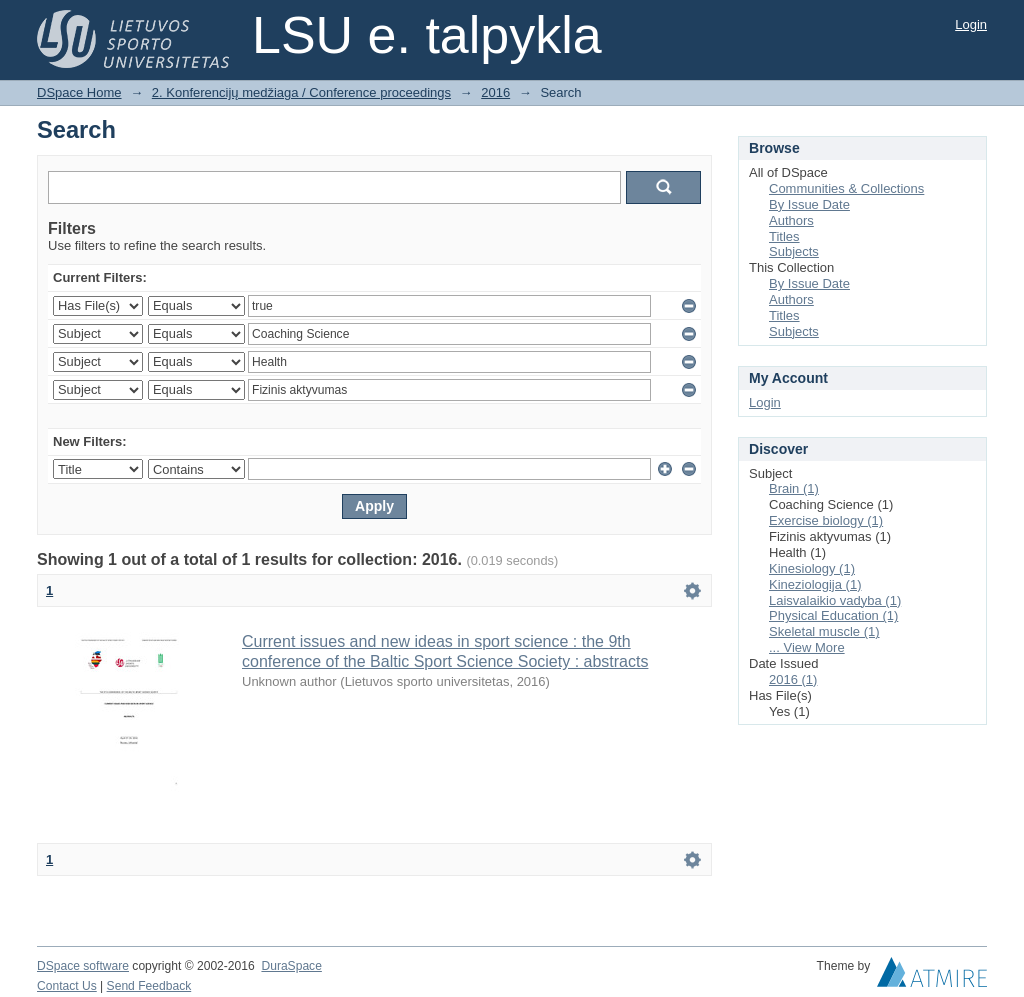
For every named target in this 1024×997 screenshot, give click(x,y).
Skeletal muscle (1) (824, 631)
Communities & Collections (846, 188)
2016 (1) (793, 679)
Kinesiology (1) (812, 568)
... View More (807, 647)
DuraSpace (291, 966)
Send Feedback (149, 986)
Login (971, 24)
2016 (495, 92)
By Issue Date (809, 204)
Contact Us (67, 986)
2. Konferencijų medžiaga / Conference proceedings (301, 92)
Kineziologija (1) (815, 584)
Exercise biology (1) (826, 520)
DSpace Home (79, 92)
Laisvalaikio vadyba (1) (835, 600)
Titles (784, 236)
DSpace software (83, 966)
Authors (791, 220)
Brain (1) (794, 488)
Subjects (794, 251)
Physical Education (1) (833, 615)
